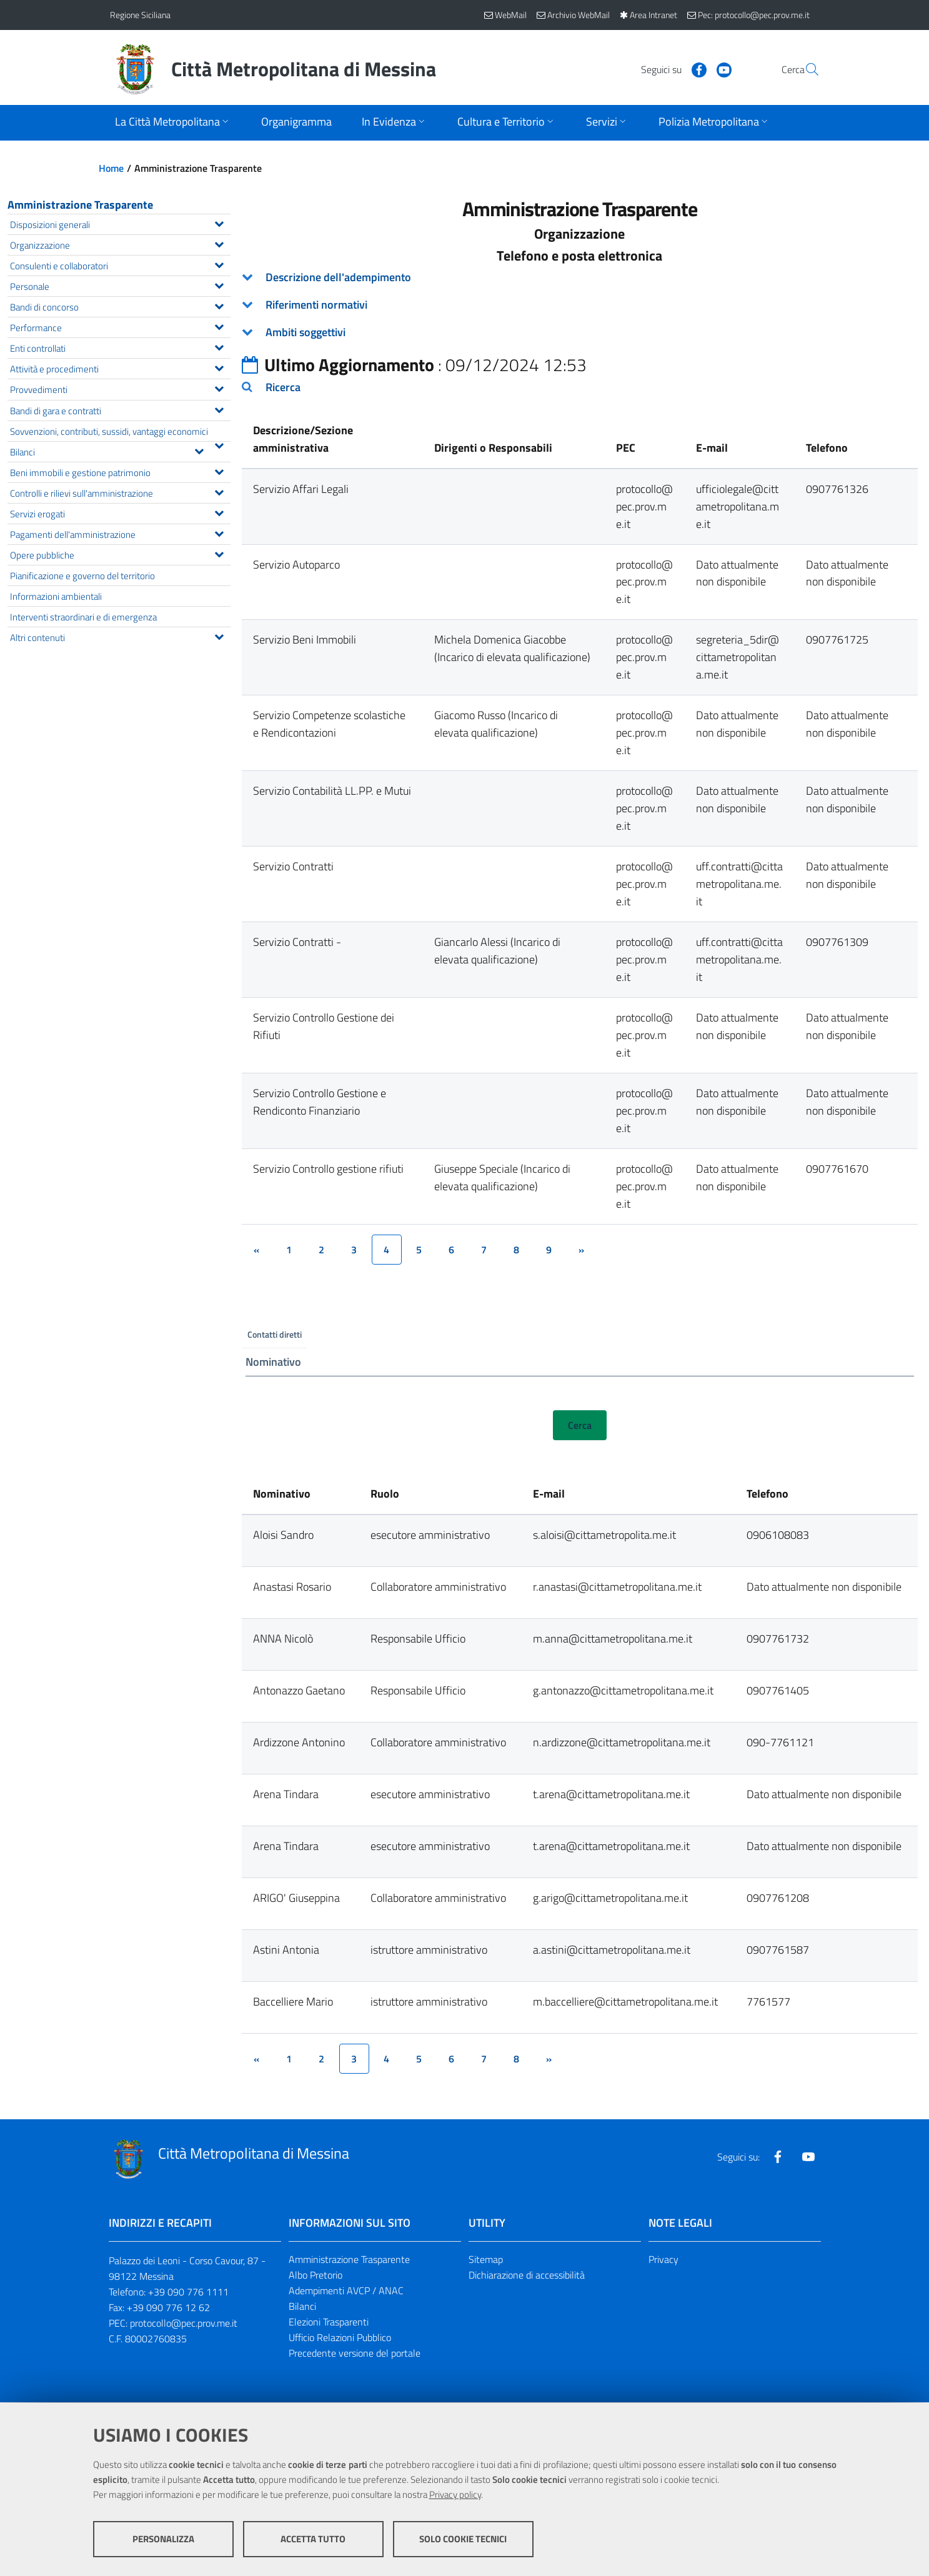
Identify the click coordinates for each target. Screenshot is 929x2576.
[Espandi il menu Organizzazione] (219, 243)
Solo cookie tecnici (463, 2539)
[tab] (580, 277)
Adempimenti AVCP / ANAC (346, 2291)
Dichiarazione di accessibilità (527, 2276)
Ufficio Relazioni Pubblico (340, 2337)
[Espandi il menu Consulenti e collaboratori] (219, 263)
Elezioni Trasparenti (329, 2322)
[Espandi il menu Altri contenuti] (219, 635)
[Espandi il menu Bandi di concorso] (219, 304)
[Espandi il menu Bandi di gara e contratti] (219, 408)
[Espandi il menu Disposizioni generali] (219, 222)
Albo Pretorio (315, 2276)
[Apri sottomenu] (173, 123)
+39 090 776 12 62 (168, 2307)
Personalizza (163, 2539)
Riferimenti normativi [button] (316, 304)
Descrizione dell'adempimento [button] (338, 277)
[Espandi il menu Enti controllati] (219, 346)
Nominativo (273, 1362)
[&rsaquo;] (582, 1250)
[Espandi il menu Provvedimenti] (219, 387)
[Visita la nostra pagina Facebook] (669, 68)
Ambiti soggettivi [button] (305, 332)
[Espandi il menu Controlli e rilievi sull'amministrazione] (219, 491)
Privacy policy (455, 2494)
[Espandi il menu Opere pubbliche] (219, 552)
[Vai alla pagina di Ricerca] (805, 69)
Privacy (663, 2260)
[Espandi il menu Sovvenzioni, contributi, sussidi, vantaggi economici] (219, 444)
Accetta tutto (313, 2539)
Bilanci (302, 2306)
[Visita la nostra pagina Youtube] (694, 68)
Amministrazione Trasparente (80, 204)
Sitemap (486, 2260)
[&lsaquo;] (257, 1250)
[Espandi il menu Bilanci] (199, 449)
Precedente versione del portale (354, 2353)
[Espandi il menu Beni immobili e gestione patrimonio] (219, 470)
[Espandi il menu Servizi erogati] (219, 511)
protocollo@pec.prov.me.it (183, 2323)
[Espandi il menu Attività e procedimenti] (219, 366)
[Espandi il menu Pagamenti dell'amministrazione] (219, 532)
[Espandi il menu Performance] (219, 325)
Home (111, 168)
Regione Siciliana (140, 14)
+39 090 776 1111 (188, 2292)
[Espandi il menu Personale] (219, 284)
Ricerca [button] (283, 387)
